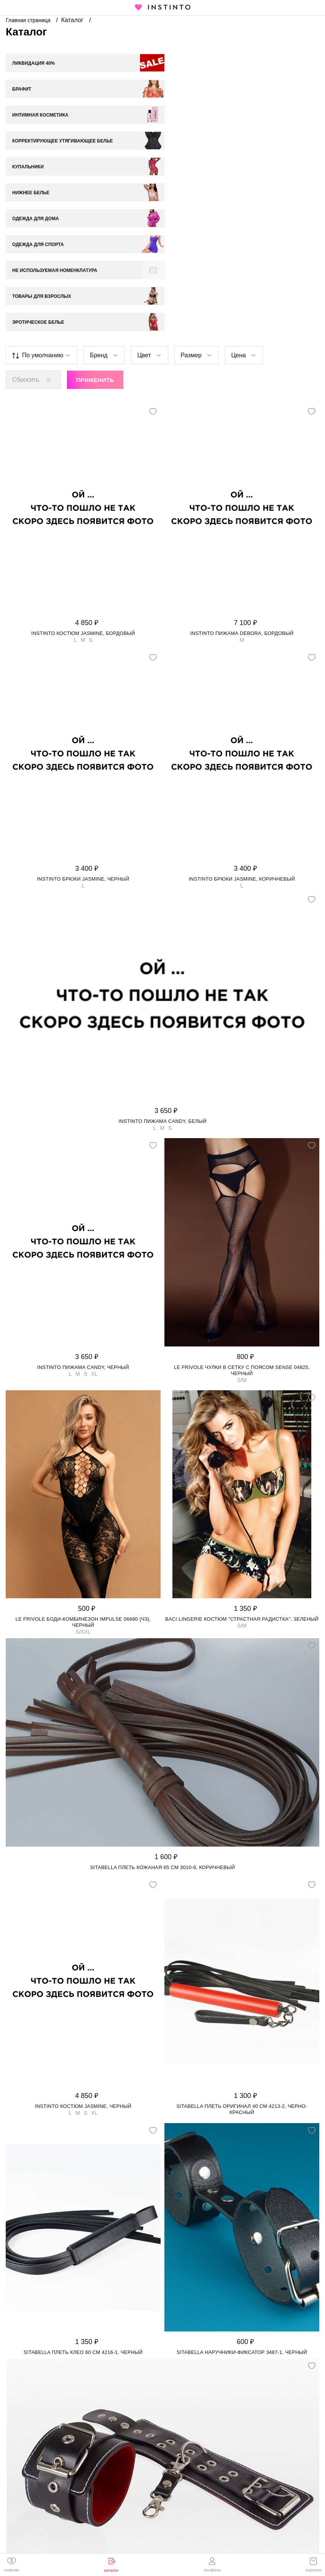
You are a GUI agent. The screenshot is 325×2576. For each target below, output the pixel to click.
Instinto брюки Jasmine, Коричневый (242, 749)
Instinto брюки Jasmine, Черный (83, 749)
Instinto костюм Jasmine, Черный (83, 1977)
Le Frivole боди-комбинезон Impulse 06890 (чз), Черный (83, 1492)
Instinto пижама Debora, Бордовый (242, 504)
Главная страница (29, 20)
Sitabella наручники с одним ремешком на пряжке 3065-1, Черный (162, 2458)
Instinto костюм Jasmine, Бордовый (83, 504)
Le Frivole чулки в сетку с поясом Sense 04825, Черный (242, 1241)
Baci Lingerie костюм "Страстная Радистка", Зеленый (242, 1489)
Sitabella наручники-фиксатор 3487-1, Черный (242, 2223)
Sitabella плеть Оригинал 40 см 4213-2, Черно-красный (242, 1980)
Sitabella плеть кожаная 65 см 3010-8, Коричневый (162, 1738)
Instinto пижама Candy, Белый (162, 992)
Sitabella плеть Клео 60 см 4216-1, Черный (83, 2223)
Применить (95, 250)
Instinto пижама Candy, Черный (83, 1238)
